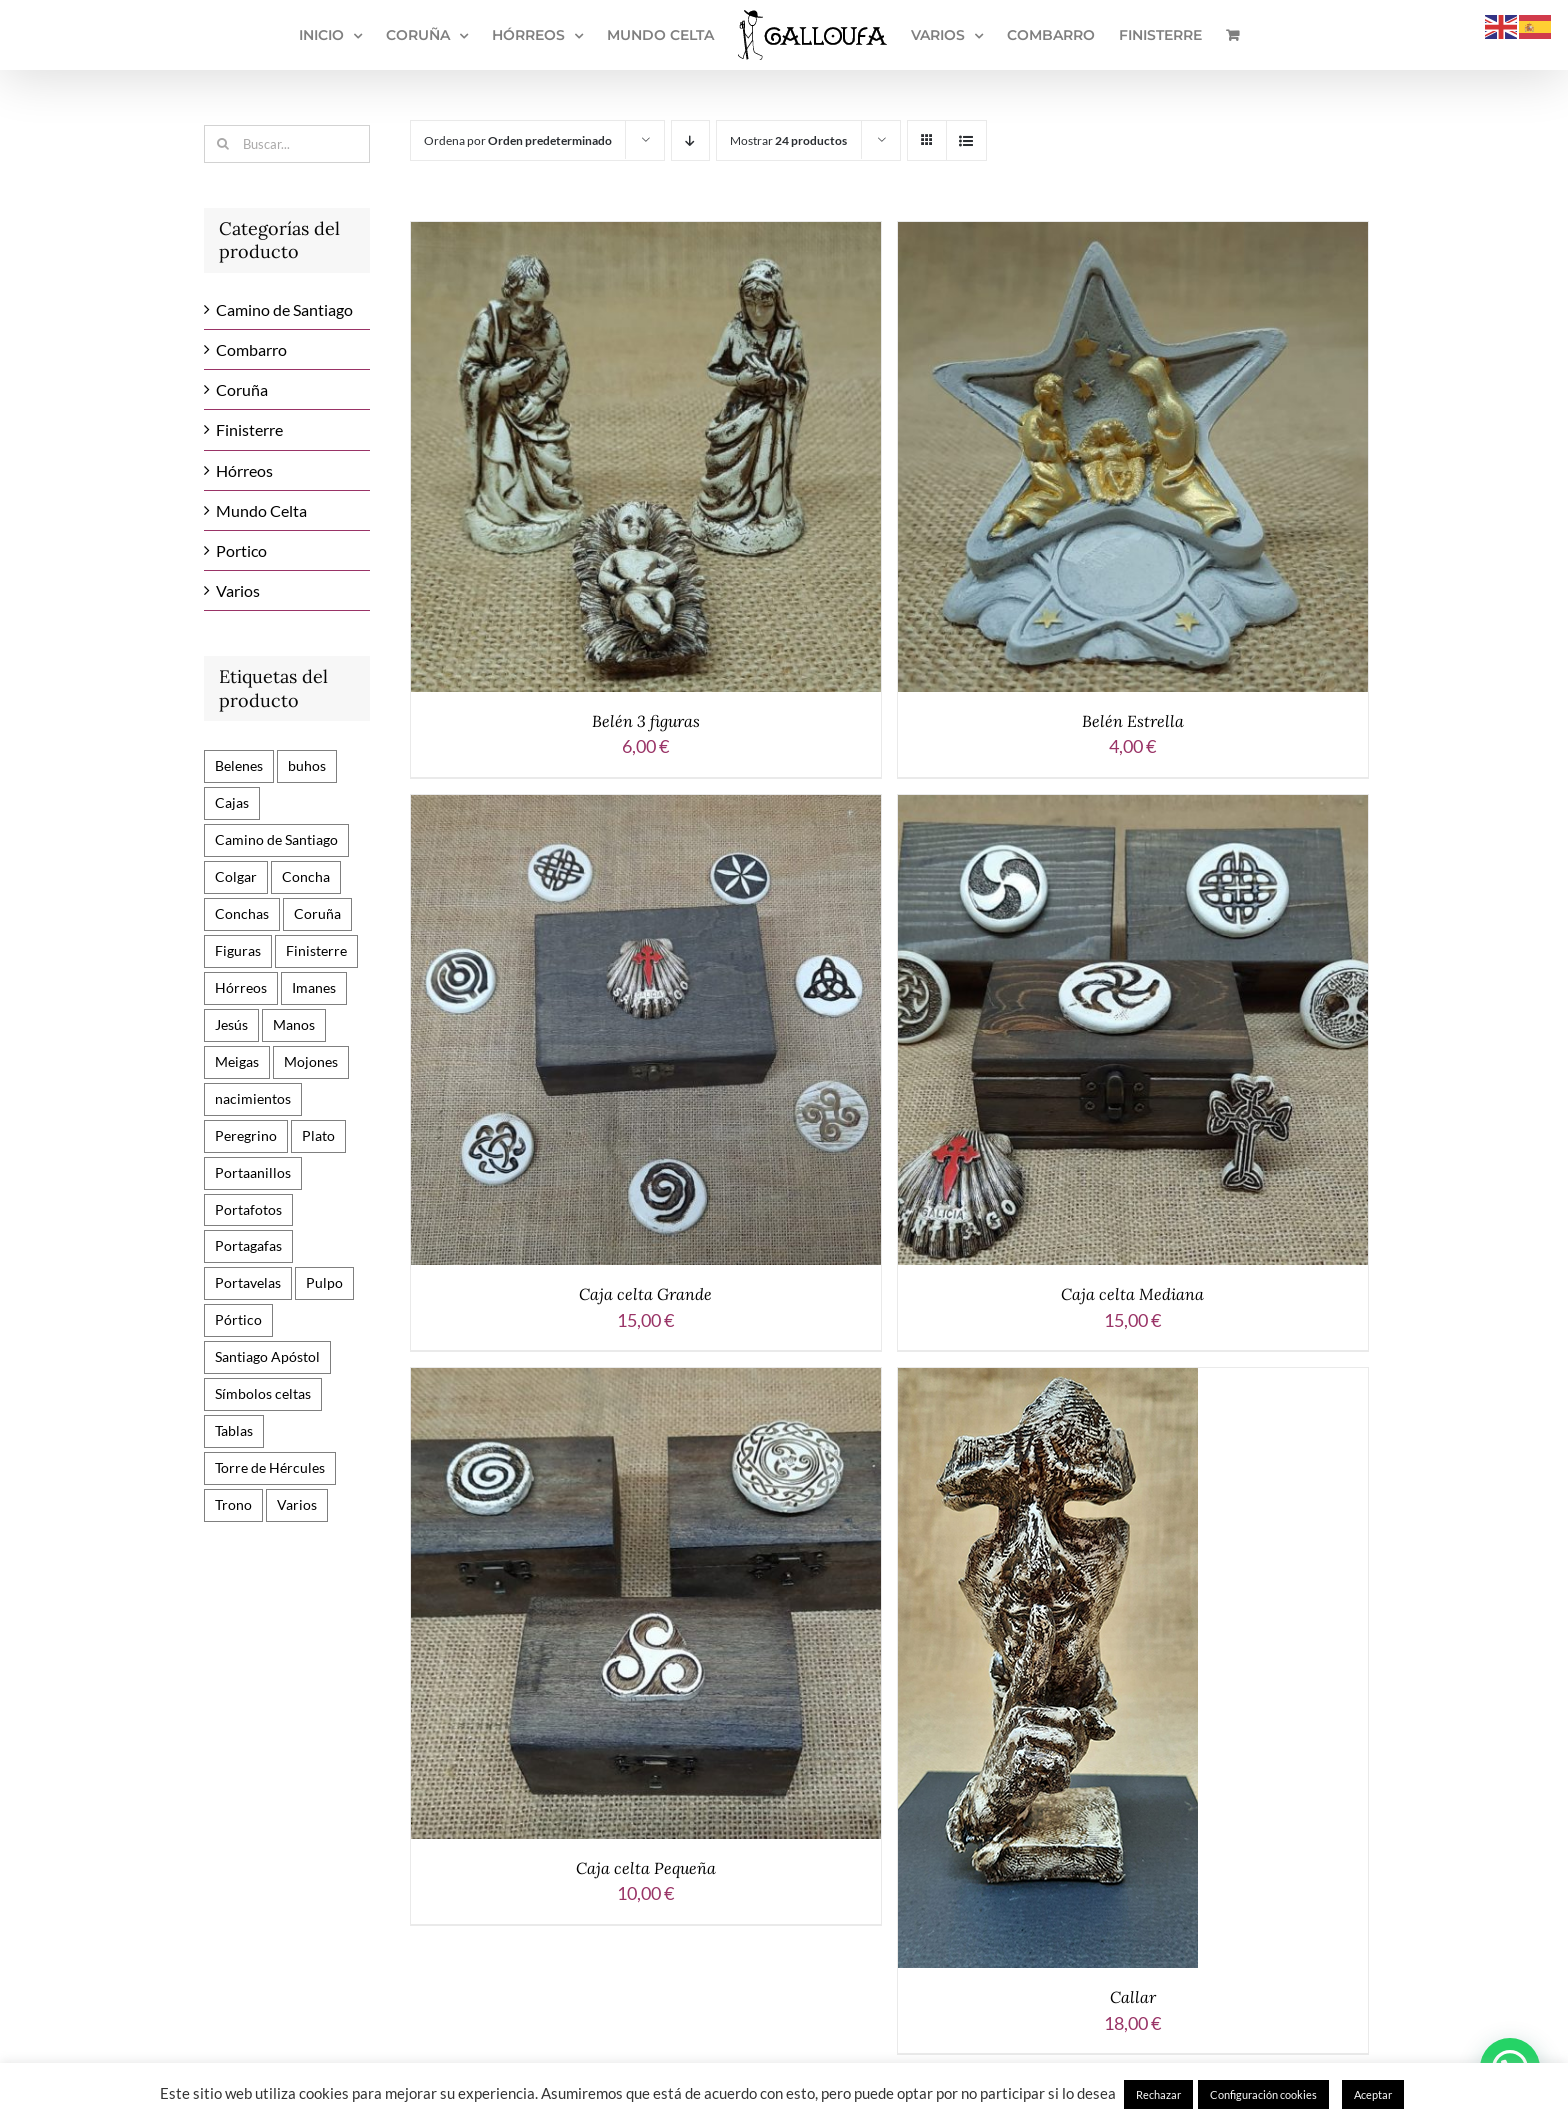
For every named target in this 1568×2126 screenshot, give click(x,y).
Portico (241, 550)
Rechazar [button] (1158, 2094)
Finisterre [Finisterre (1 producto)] (316, 950)
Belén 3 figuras (646, 721)
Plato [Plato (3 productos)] (318, 1135)
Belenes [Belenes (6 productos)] (239, 765)
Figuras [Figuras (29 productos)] (238, 950)
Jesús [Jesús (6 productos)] (231, 1024)
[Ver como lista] (966, 140)
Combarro (251, 349)
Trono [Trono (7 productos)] (233, 1504)
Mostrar (788, 140)
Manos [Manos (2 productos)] (294, 1024)
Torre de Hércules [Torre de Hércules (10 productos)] (270, 1467)
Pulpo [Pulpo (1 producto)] (324, 1282)
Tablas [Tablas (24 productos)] (234, 1430)
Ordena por (518, 140)
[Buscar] (223, 144)
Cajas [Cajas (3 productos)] (232, 802)
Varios (238, 590)
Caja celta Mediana (1132, 1294)
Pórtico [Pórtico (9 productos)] (238, 1319)
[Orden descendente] (690, 140)
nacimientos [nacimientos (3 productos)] (253, 1098)
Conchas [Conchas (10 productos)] (242, 913)
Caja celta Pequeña (646, 1868)
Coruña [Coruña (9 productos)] (317, 913)
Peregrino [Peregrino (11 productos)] (246, 1135)
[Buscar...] (287, 144)
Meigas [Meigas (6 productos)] (237, 1061)
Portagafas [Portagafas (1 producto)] (248, 1245)
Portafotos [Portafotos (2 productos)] (248, 1209)
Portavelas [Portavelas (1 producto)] (248, 1282)
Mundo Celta (261, 510)
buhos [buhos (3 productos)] (307, 765)
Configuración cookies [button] (1263, 2094)
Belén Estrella (1133, 721)
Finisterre (249, 429)
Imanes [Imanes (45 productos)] (314, 987)
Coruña (242, 389)
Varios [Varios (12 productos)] (297, 1504)
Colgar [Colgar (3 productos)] (236, 876)
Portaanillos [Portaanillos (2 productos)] (253, 1172)
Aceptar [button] (1373, 2094)
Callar (1133, 1997)
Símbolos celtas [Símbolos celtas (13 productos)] (263, 1393)
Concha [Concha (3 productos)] (306, 876)
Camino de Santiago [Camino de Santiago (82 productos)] (276, 839)
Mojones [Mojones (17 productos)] (311, 1061)
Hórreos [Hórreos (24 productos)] (241, 987)
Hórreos (244, 470)
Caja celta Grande (645, 1294)
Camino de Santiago (284, 309)
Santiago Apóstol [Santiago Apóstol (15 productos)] (267, 1356)
